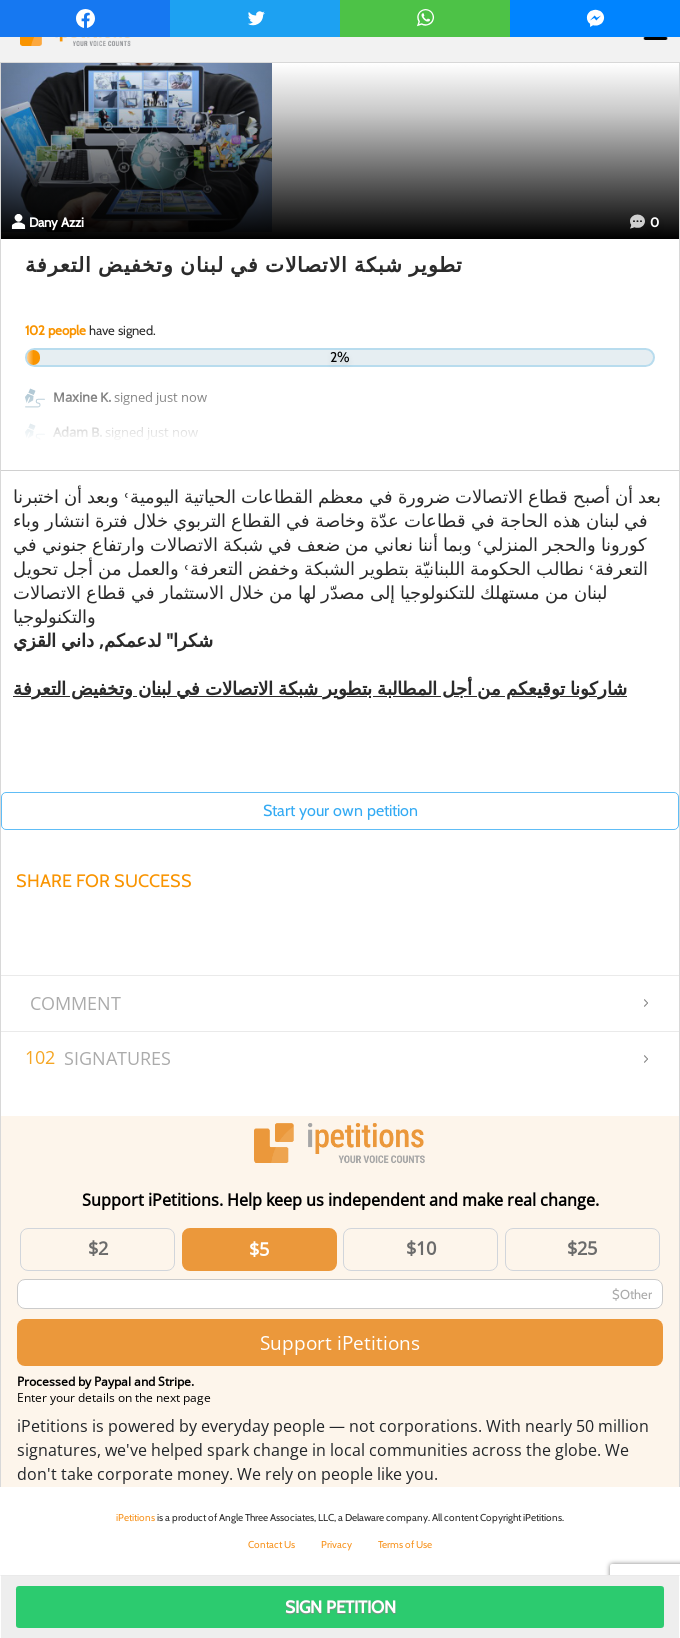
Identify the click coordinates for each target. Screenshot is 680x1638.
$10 (421, 1248)
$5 (259, 1249)
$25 (582, 1248)
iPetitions (135, 1517)
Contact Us (271, 1544)
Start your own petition (340, 810)
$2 (98, 1248)
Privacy (336, 1544)
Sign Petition (340, 1607)
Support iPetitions (340, 1342)
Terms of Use (405, 1544)
